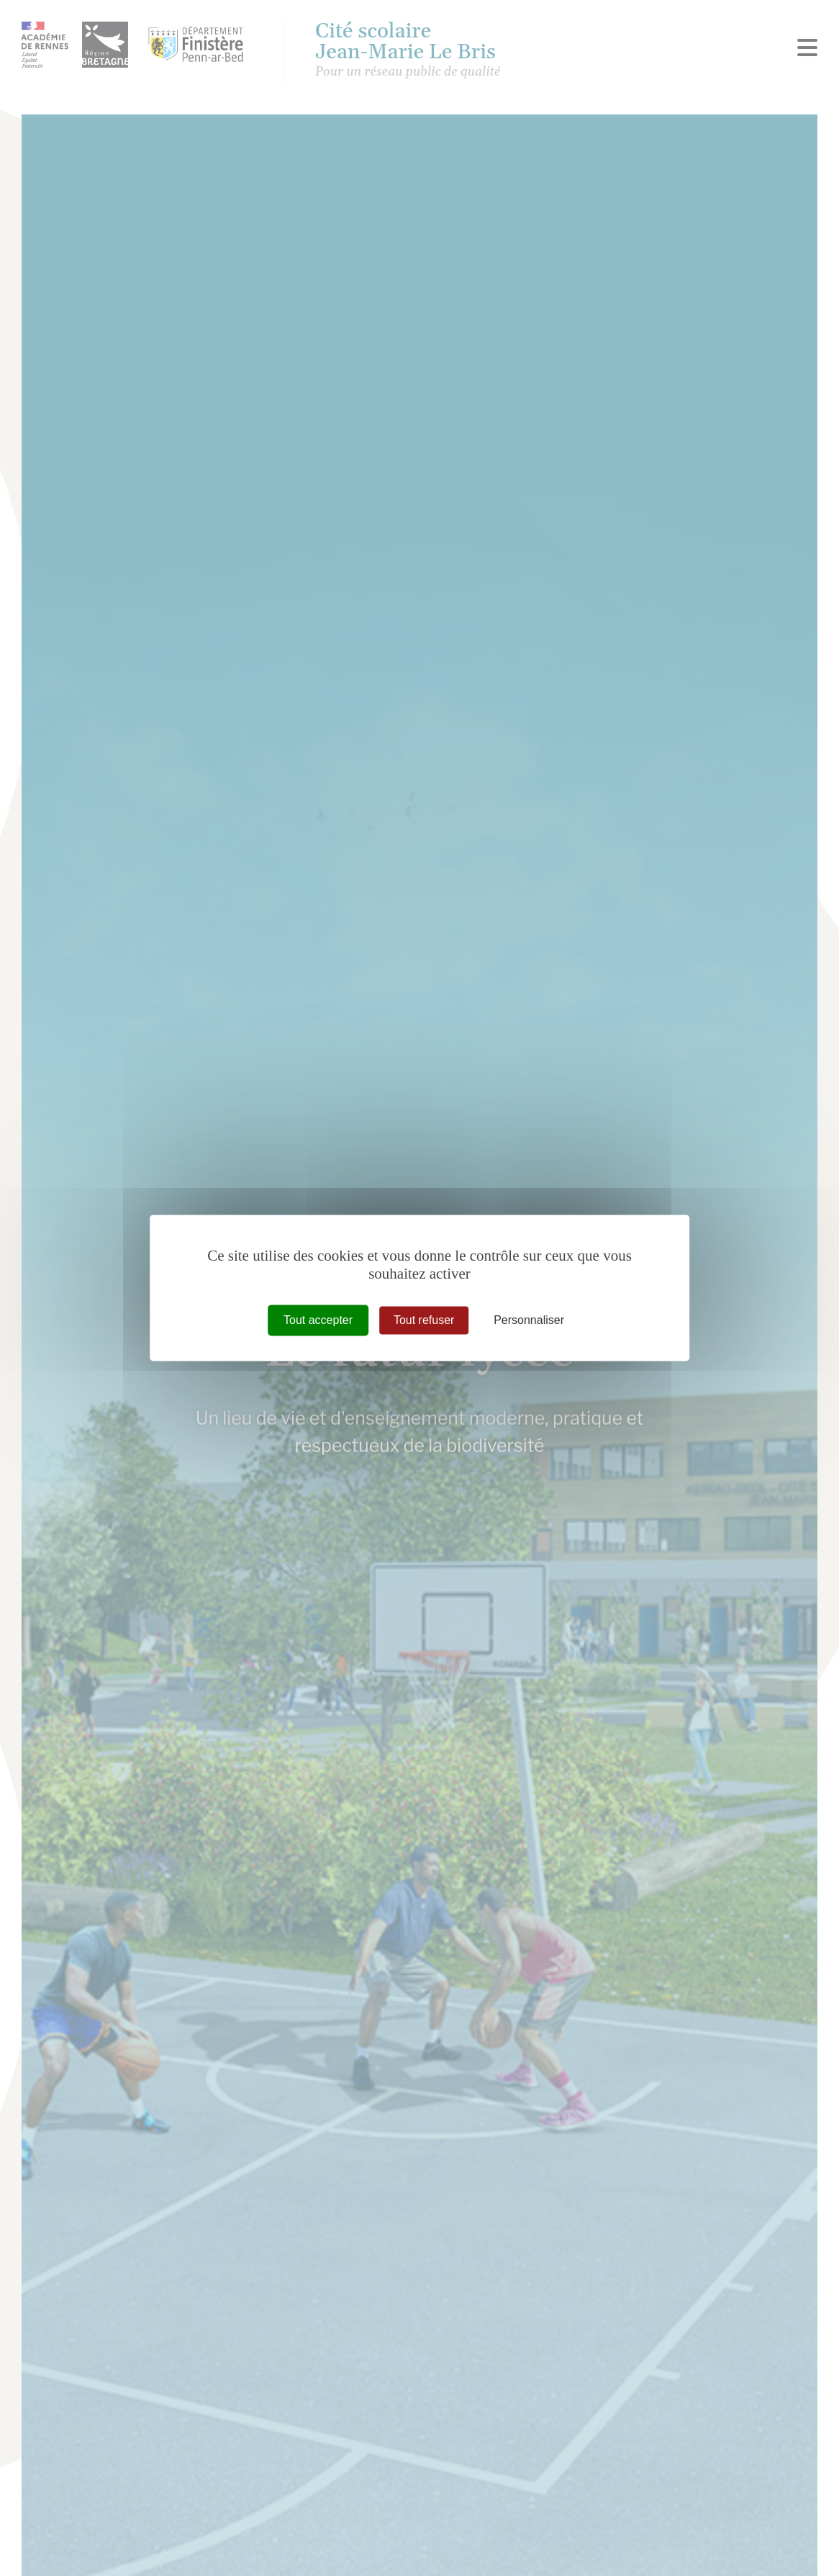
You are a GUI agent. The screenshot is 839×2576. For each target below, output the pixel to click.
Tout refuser (424, 1320)
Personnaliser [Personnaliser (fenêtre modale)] (529, 1320)
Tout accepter (318, 1320)
